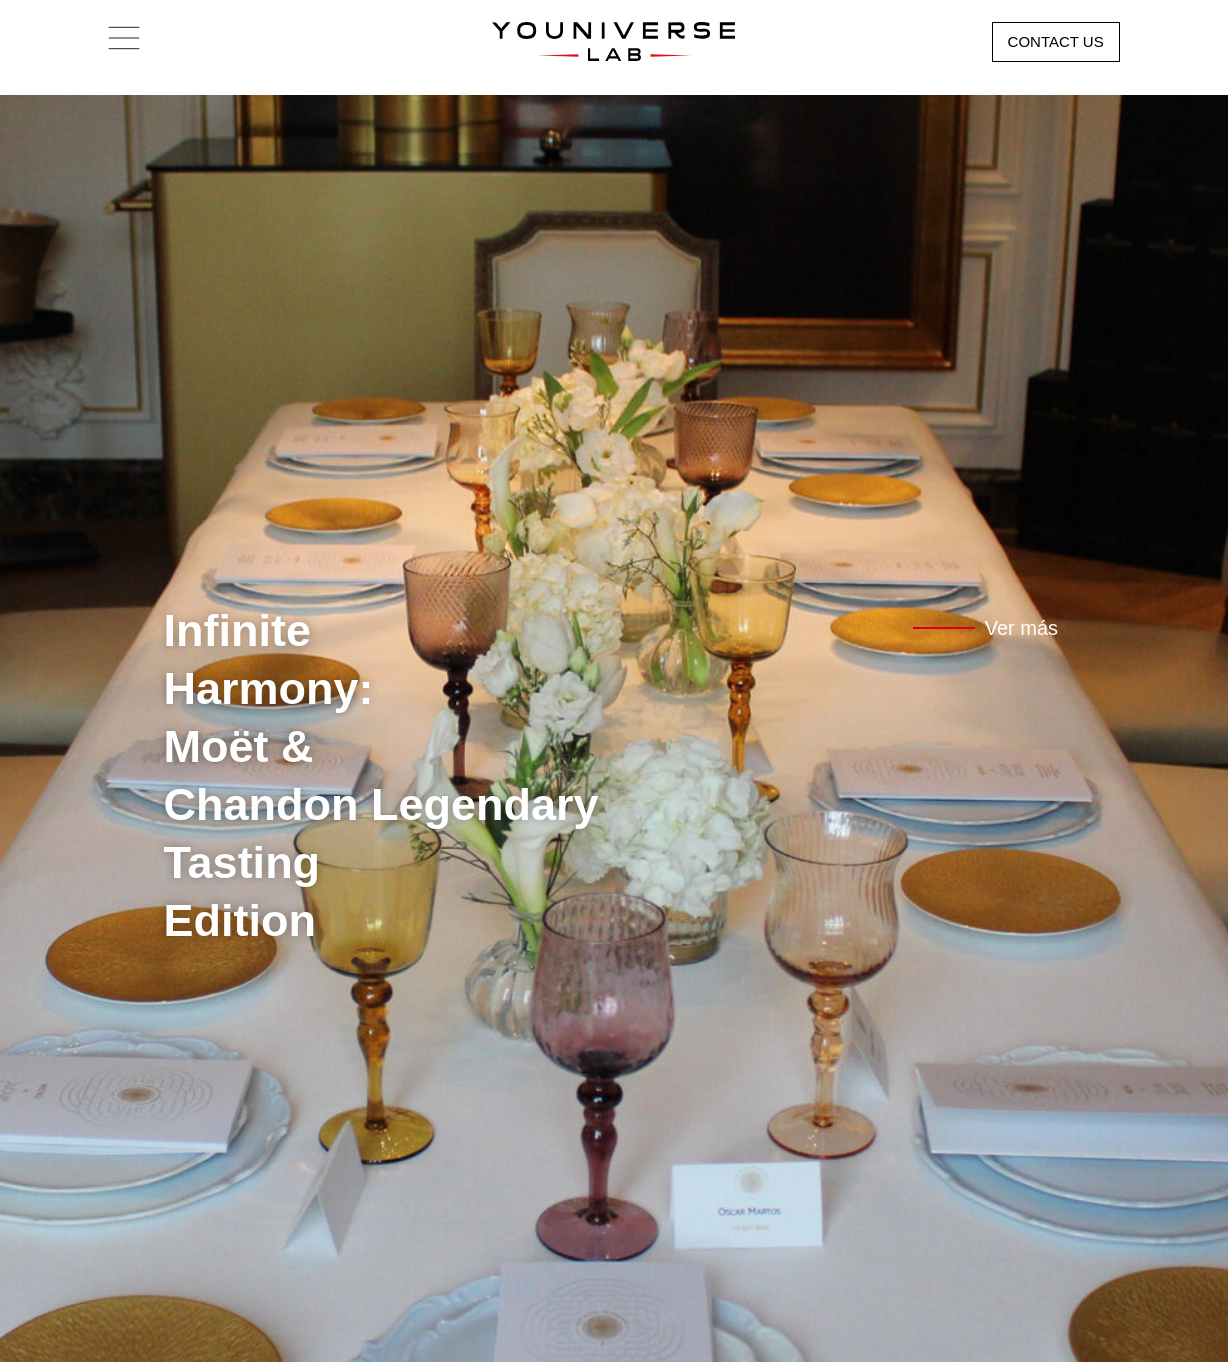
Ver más (1021, 628)
